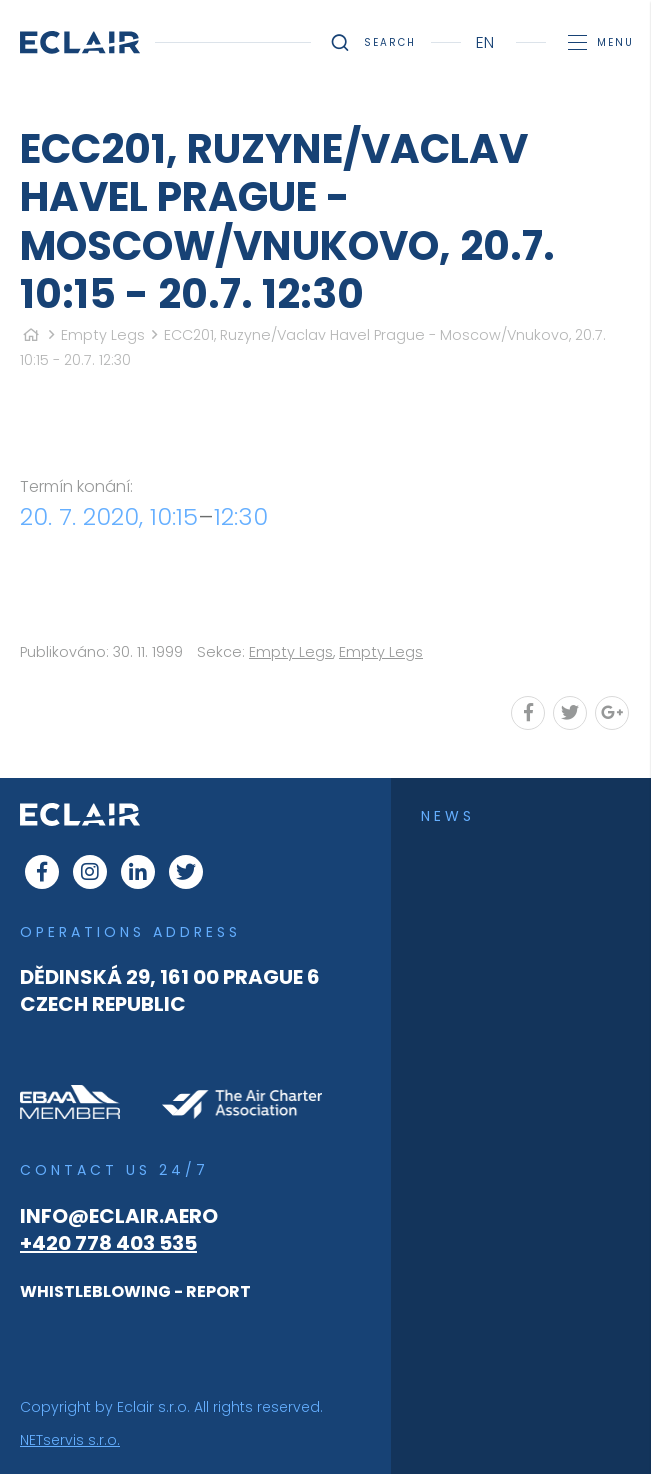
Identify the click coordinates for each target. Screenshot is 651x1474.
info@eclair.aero (119, 1216)
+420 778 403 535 (108, 1243)
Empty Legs (103, 335)
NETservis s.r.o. (70, 1440)
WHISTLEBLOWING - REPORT (135, 1291)
